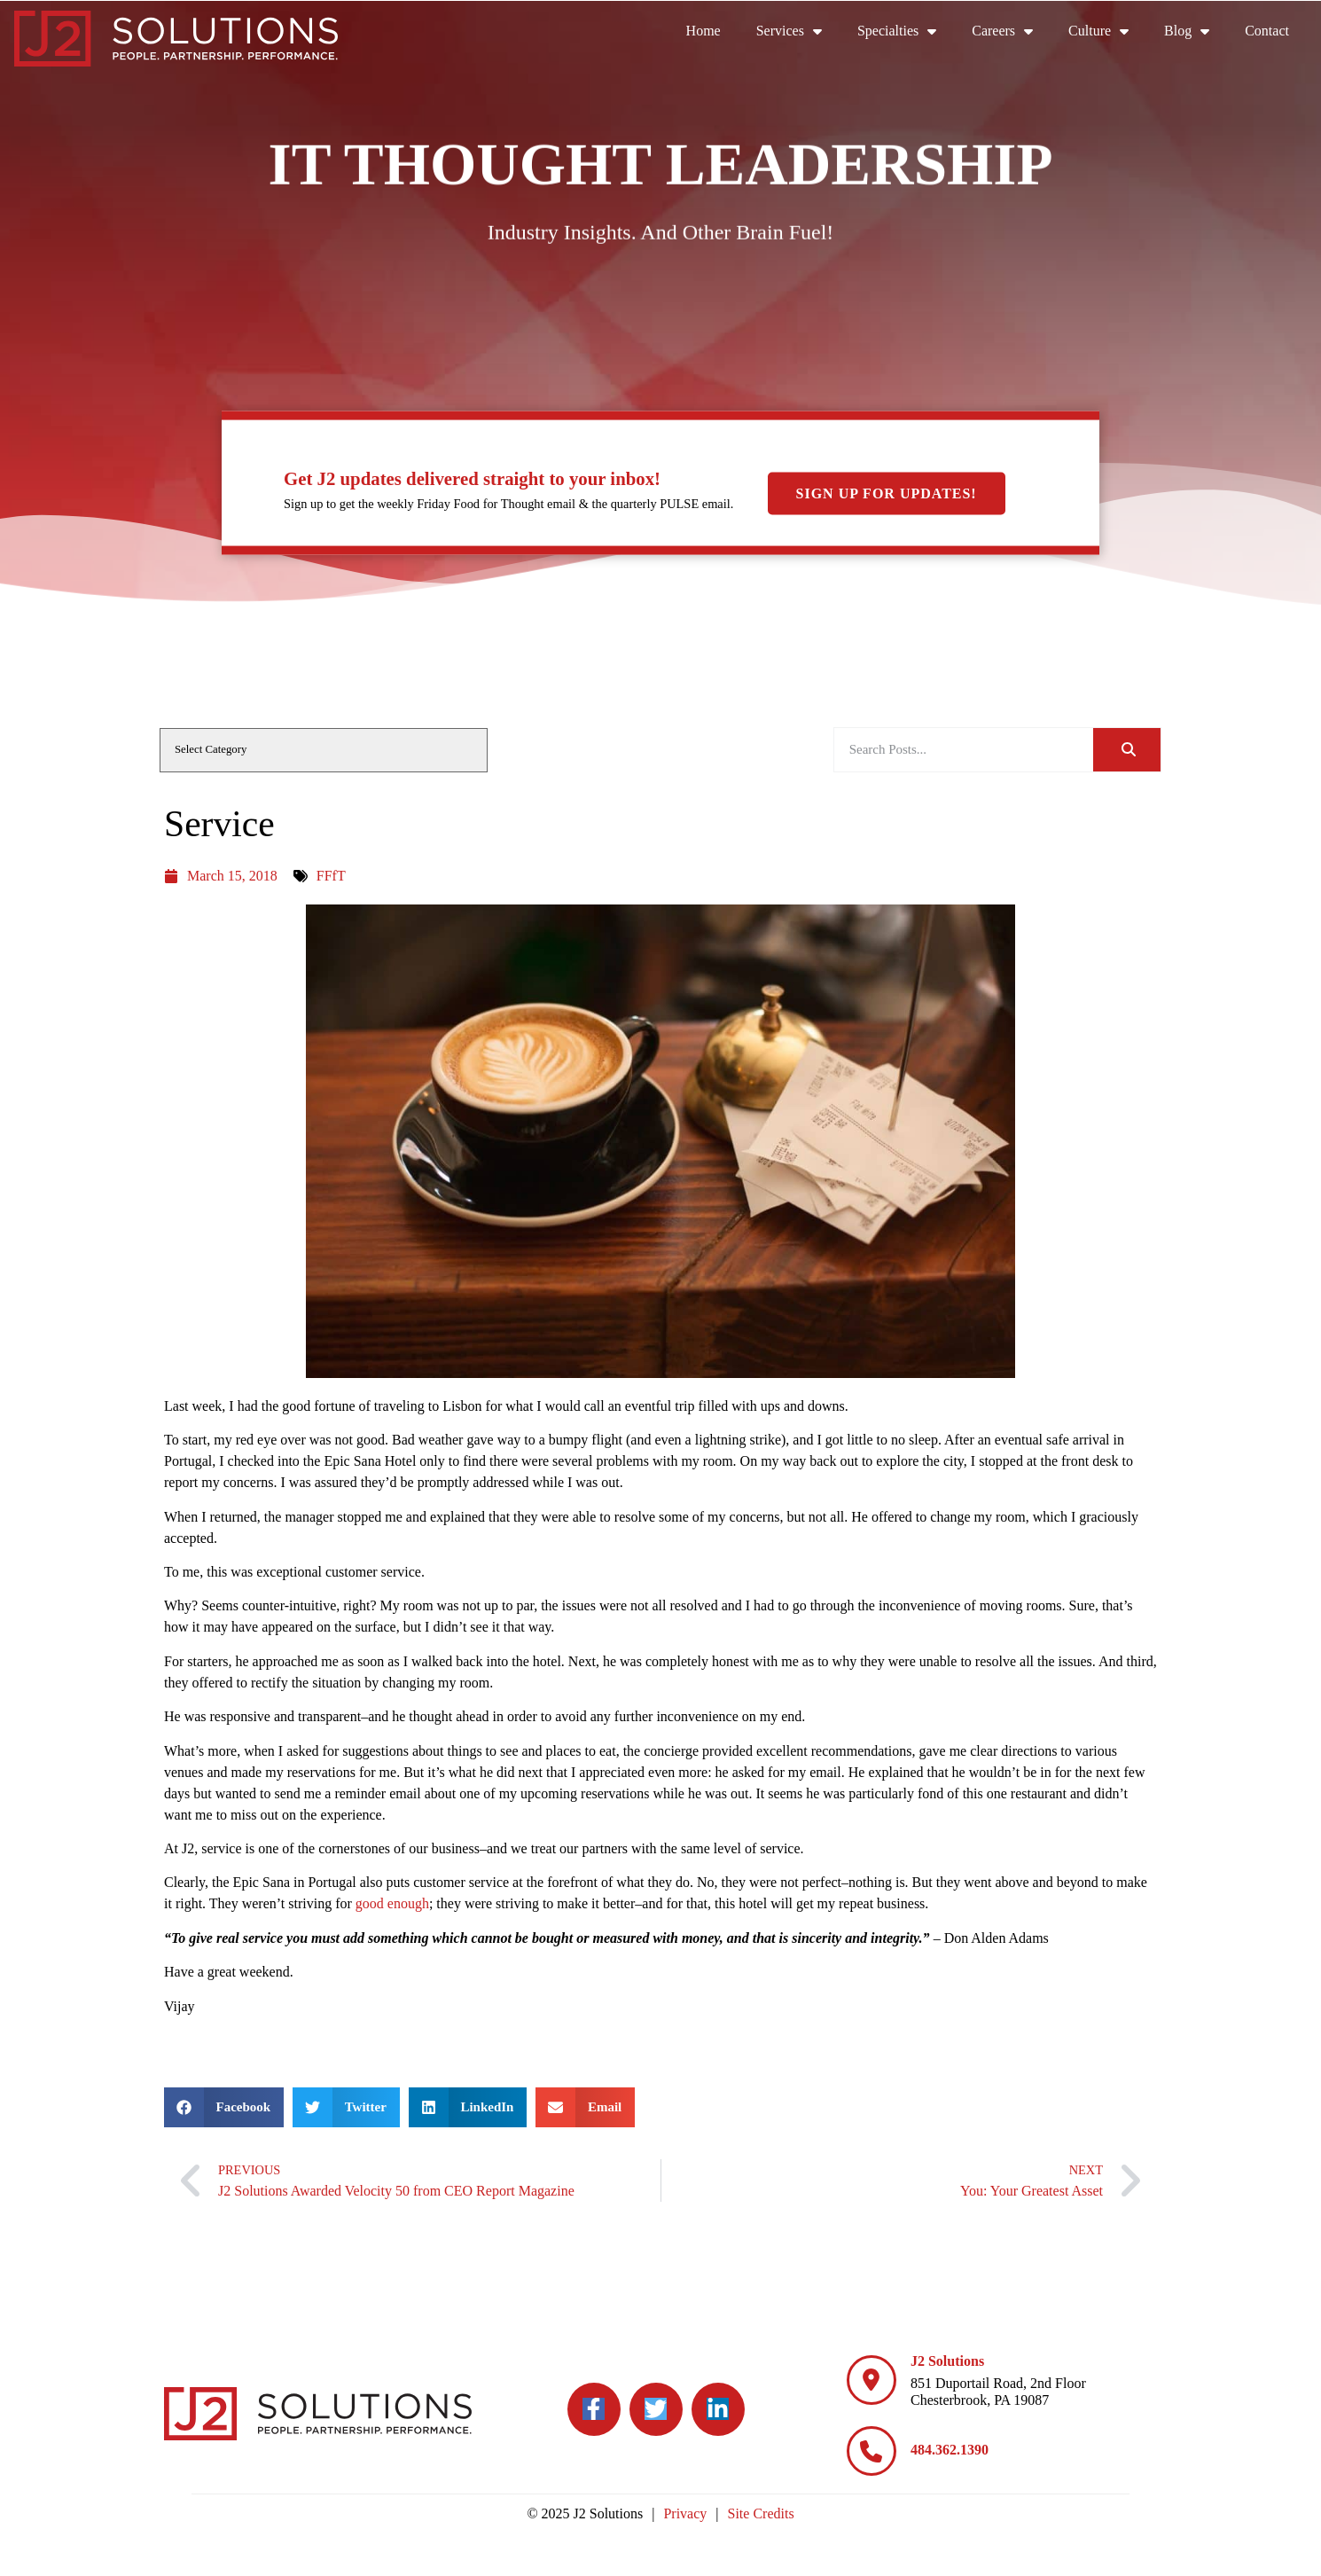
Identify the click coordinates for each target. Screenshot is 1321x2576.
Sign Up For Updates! (886, 493)
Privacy (685, 2513)
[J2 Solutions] (871, 2380)
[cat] (324, 750)
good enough (392, 1903)
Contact (1276, 35)
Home (712, 35)
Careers (1011, 31)
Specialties (905, 31)
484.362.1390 (950, 2449)
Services (798, 31)
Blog (1195, 31)
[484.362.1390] (871, 2451)
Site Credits (761, 2513)
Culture (1107, 31)
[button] (224, 2107)
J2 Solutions (947, 2361)
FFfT (331, 875)
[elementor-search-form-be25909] (963, 749)
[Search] (1127, 749)
